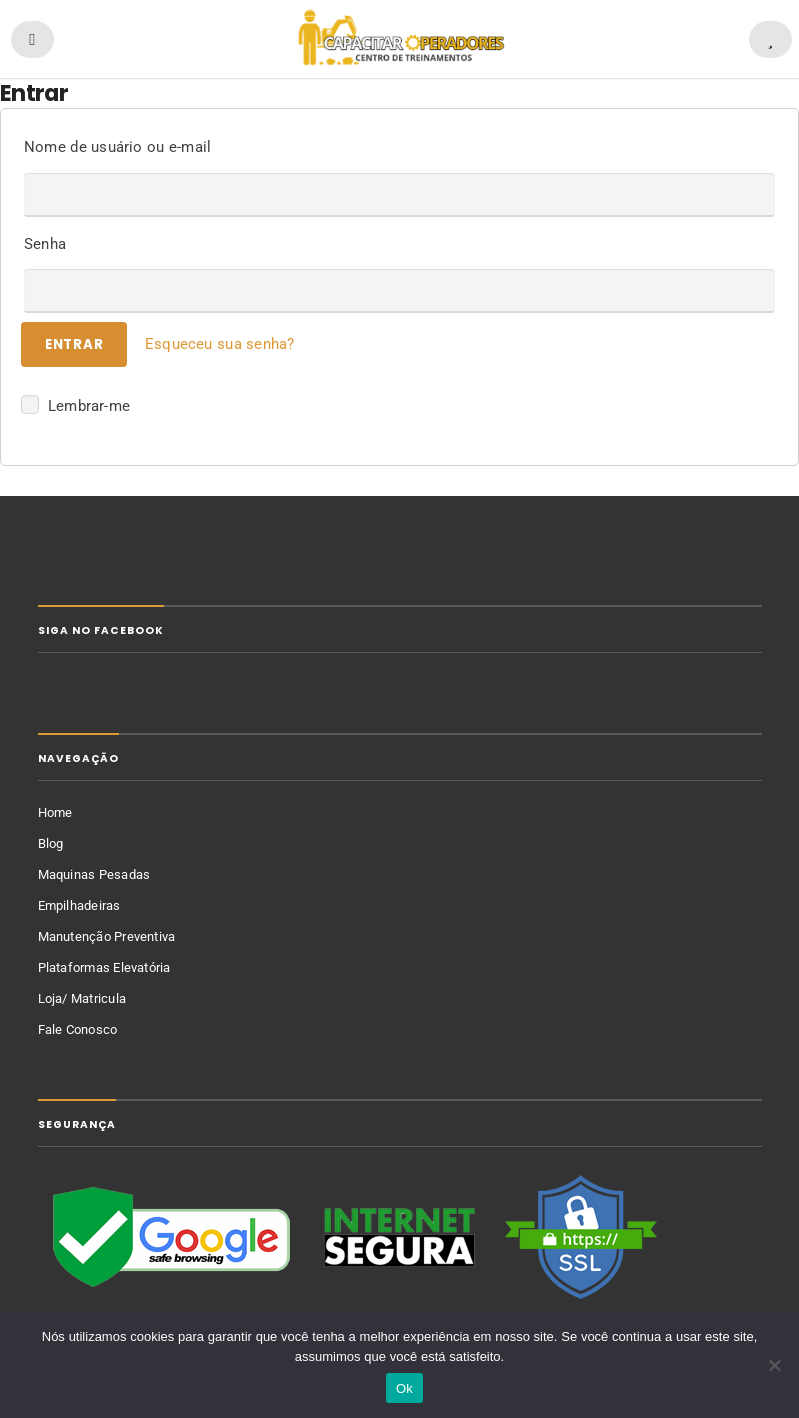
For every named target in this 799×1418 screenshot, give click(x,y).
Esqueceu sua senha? (220, 344)
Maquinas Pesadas (94, 874)
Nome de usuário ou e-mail (117, 147)
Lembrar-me (75, 404)
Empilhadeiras (79, 905)
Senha (45, 244)
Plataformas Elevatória (104, 967)
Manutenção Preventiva (107, 936)
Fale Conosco (78, 1029)
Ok (404, 1388)
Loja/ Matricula (82, 998)
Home (55, 812)
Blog (51, 843)
